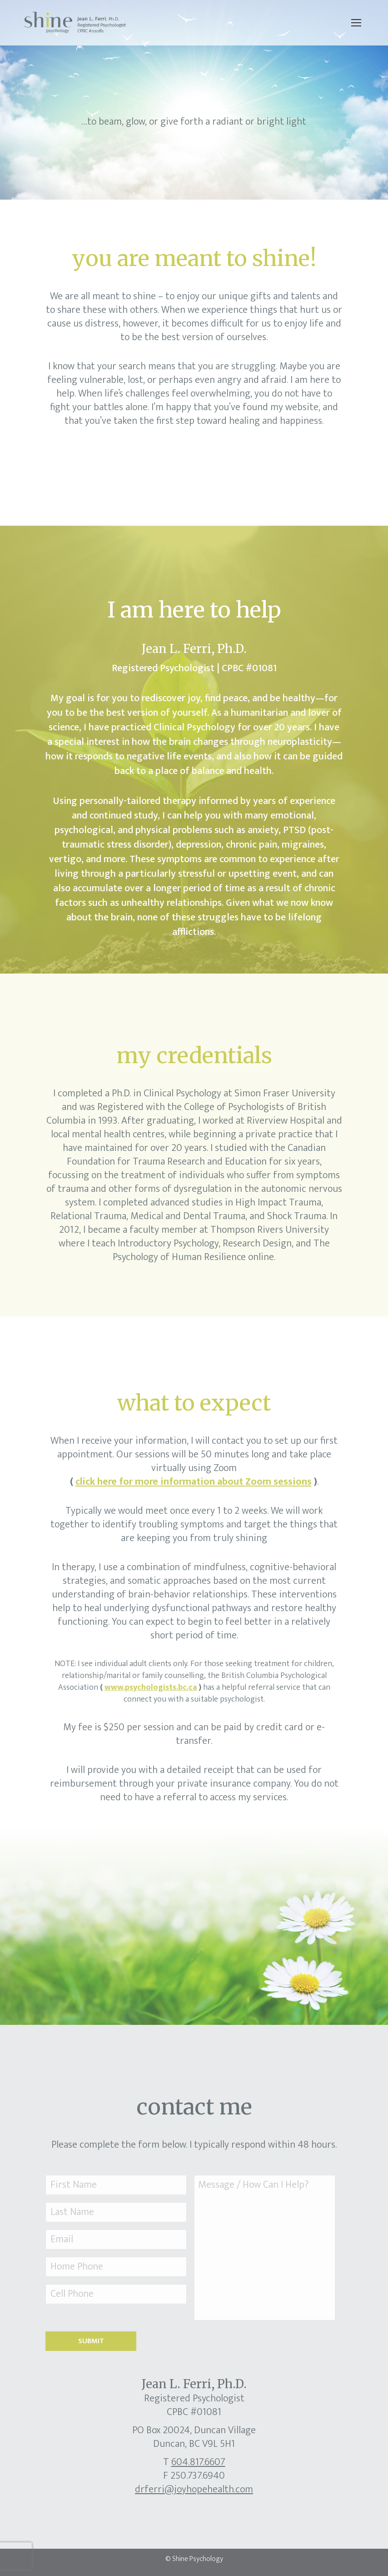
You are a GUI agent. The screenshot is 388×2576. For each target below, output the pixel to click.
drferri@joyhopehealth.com (194, 2489)
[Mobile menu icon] (356, 23)
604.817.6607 (198, 2462)
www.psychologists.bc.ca (150, 1687)
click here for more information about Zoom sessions (193, 1481)
